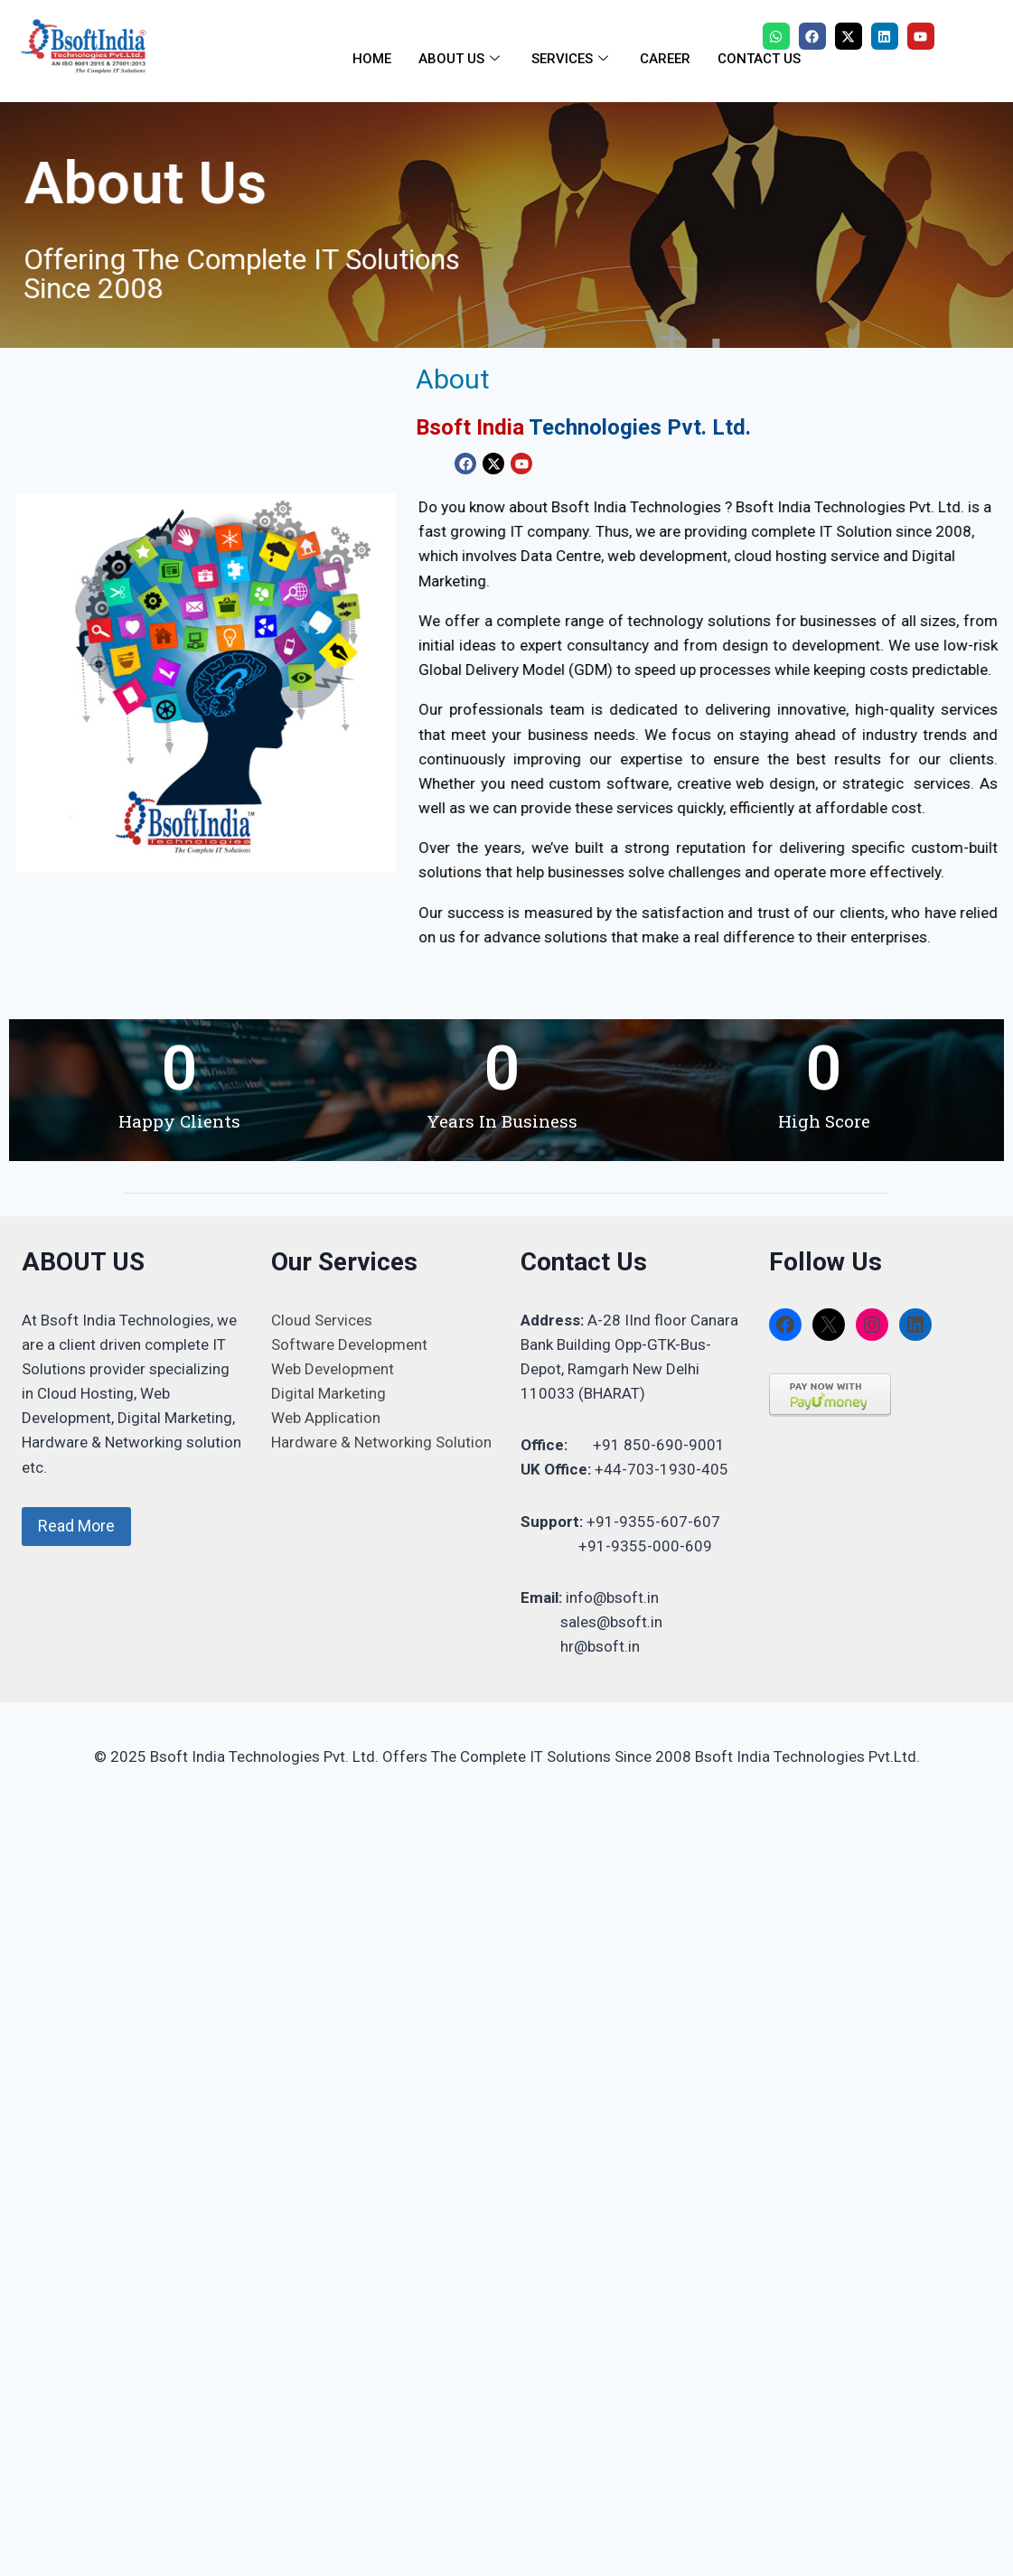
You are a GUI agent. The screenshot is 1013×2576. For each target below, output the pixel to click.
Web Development (332, 1369)
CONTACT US (759, 59)
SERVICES (572, 59)
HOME (371, 59)
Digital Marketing (328, 1393)
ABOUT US (461, 59)
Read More (76, 1525)
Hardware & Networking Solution (381, 1442)
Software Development (349, 1344)
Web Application (325, 1418)
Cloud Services (321, 1320)
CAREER (665, 59)
